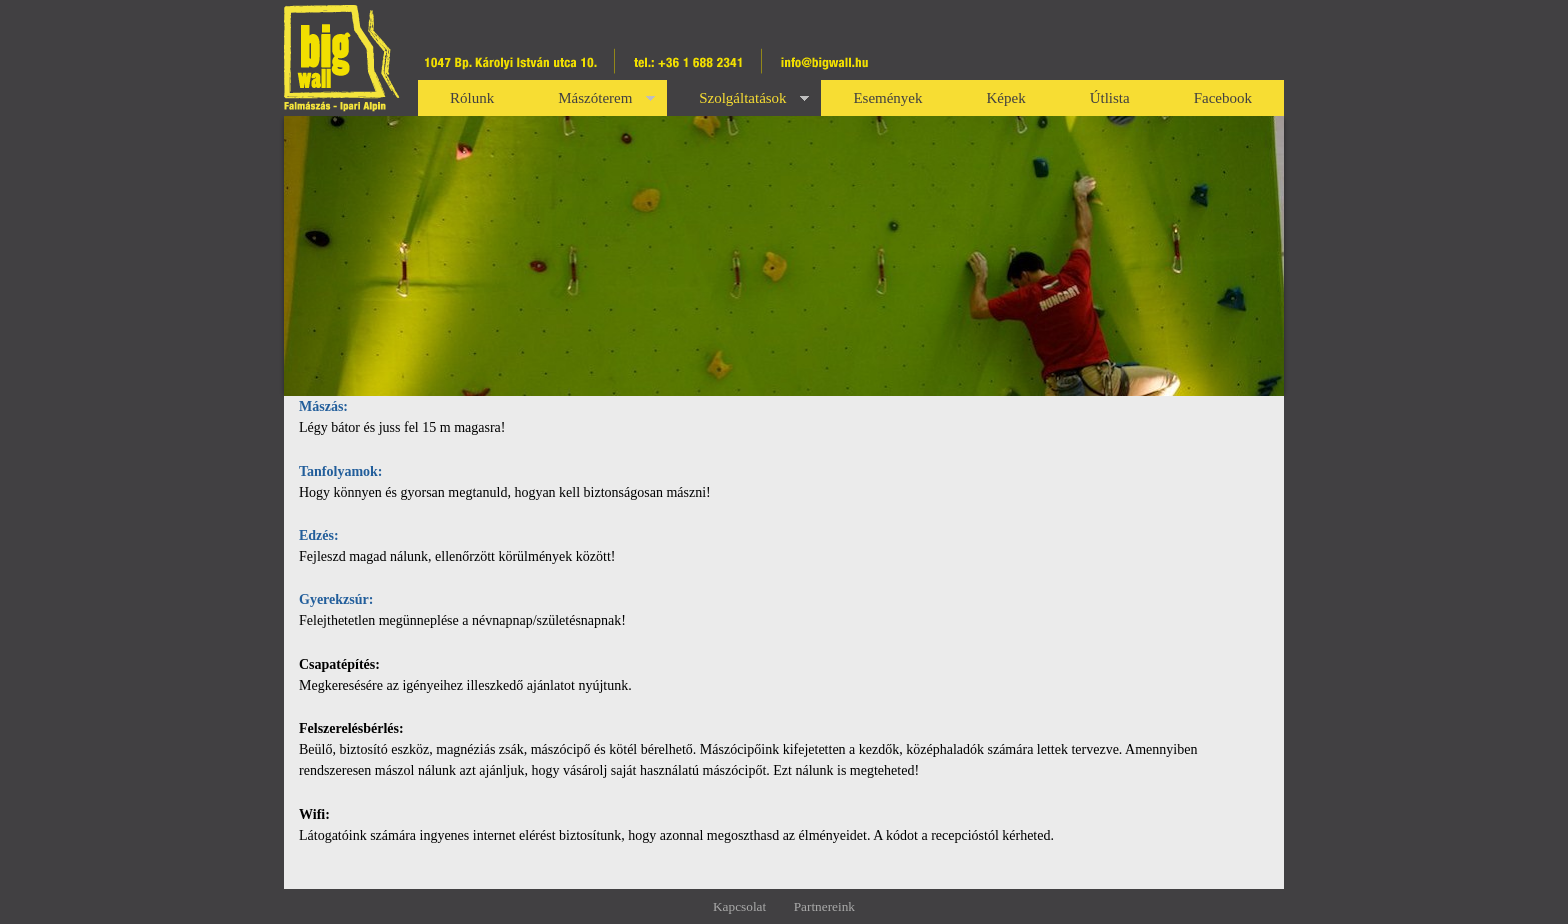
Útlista (1110, 98)
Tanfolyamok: (341, 471)
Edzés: (319, 535)
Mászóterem (606, 101)
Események (887, 98)
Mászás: (323, 406)
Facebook (1223, 98)
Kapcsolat (739, 906)
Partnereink (824, 906)
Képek (1006, 98)
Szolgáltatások (754, 101)
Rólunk (472, 98)
